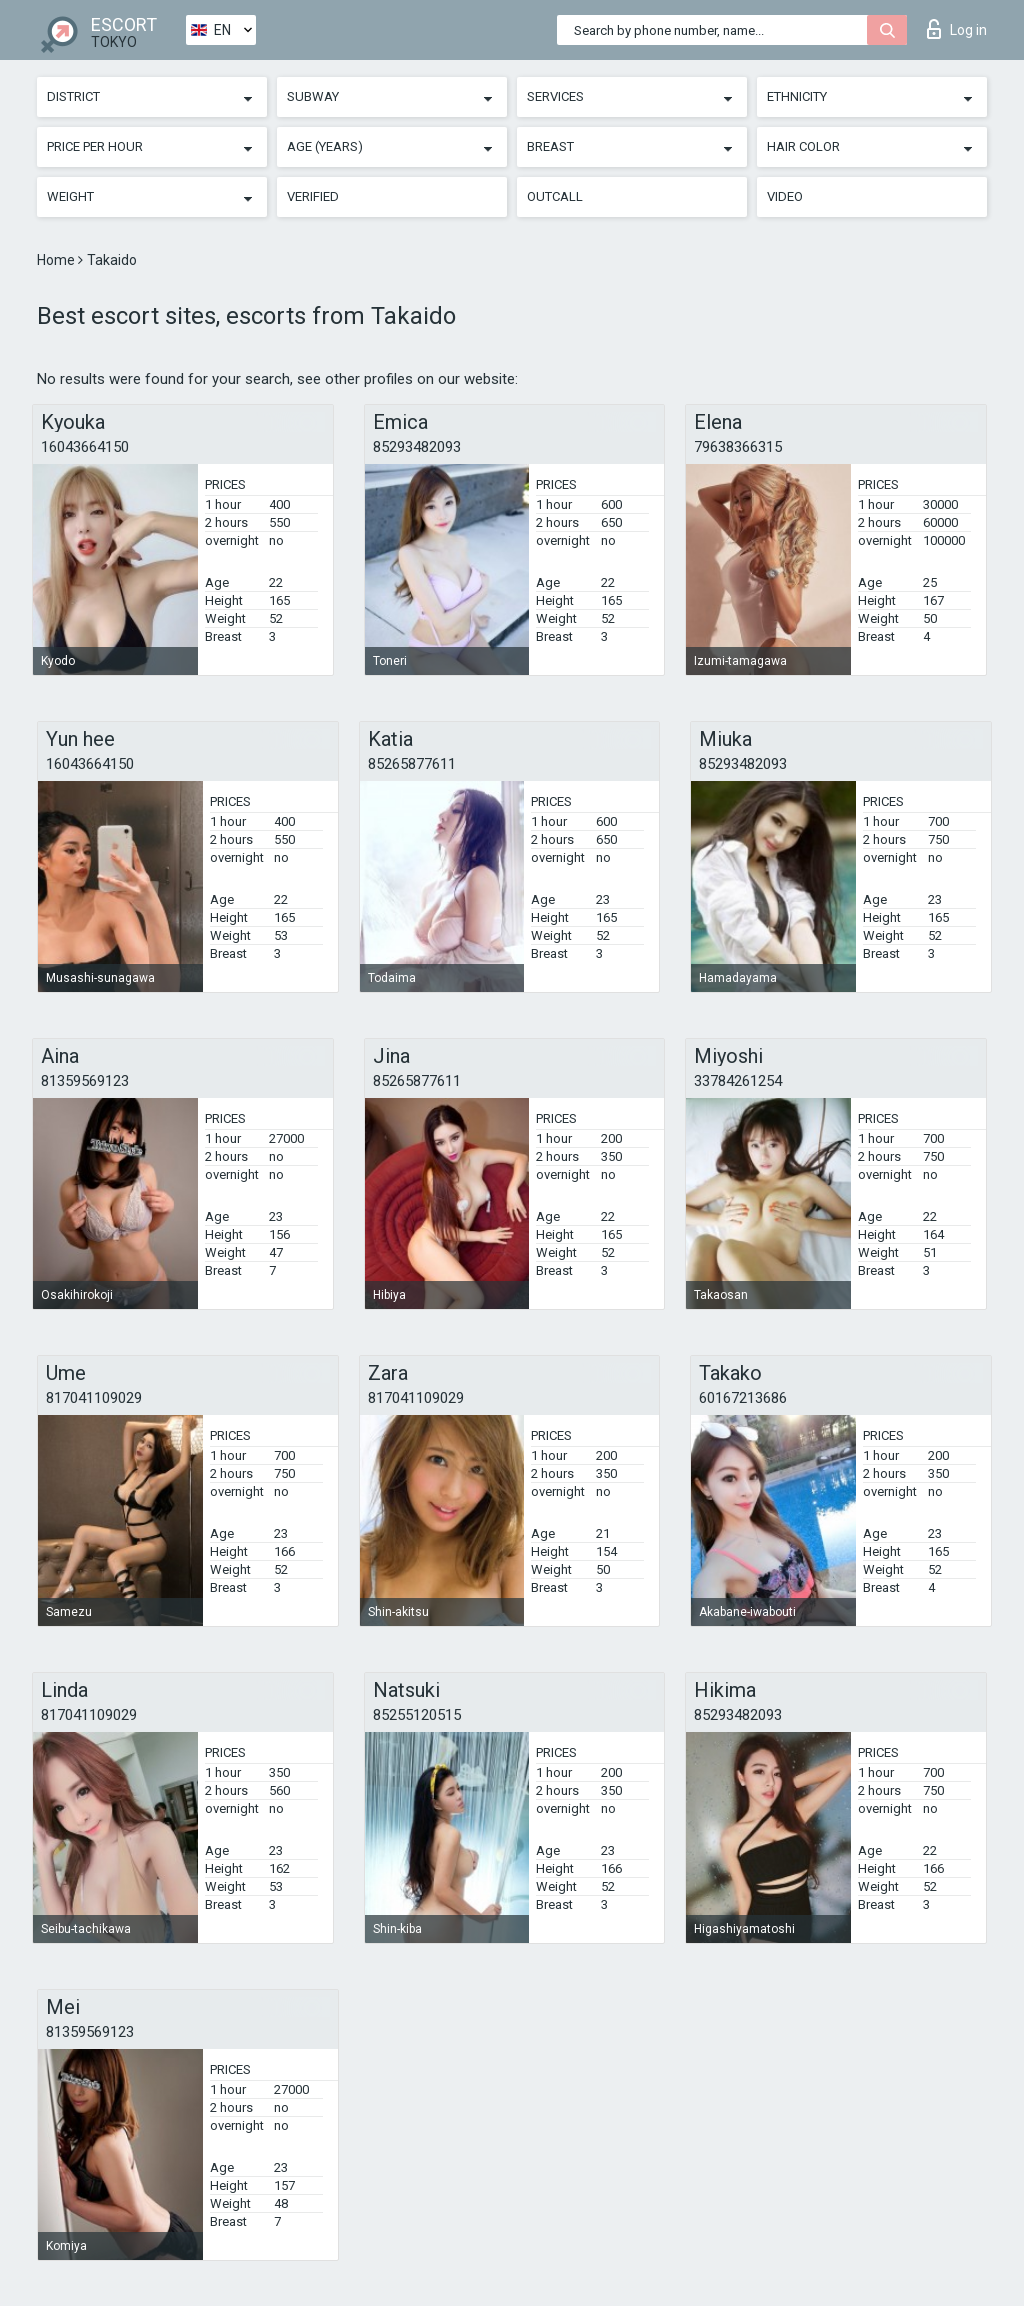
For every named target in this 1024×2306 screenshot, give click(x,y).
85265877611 (412, 764)
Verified (313, 196)
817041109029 (94, 1398)
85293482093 (417, 447)
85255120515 (417, 1715)
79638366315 (738, 447)
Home (57, 260)
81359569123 (85, 1081)
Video (785, 196)
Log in (957, 29)
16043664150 (85, 447)
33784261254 (738, 1081)
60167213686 (743, 1398)
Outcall (555, 196)
